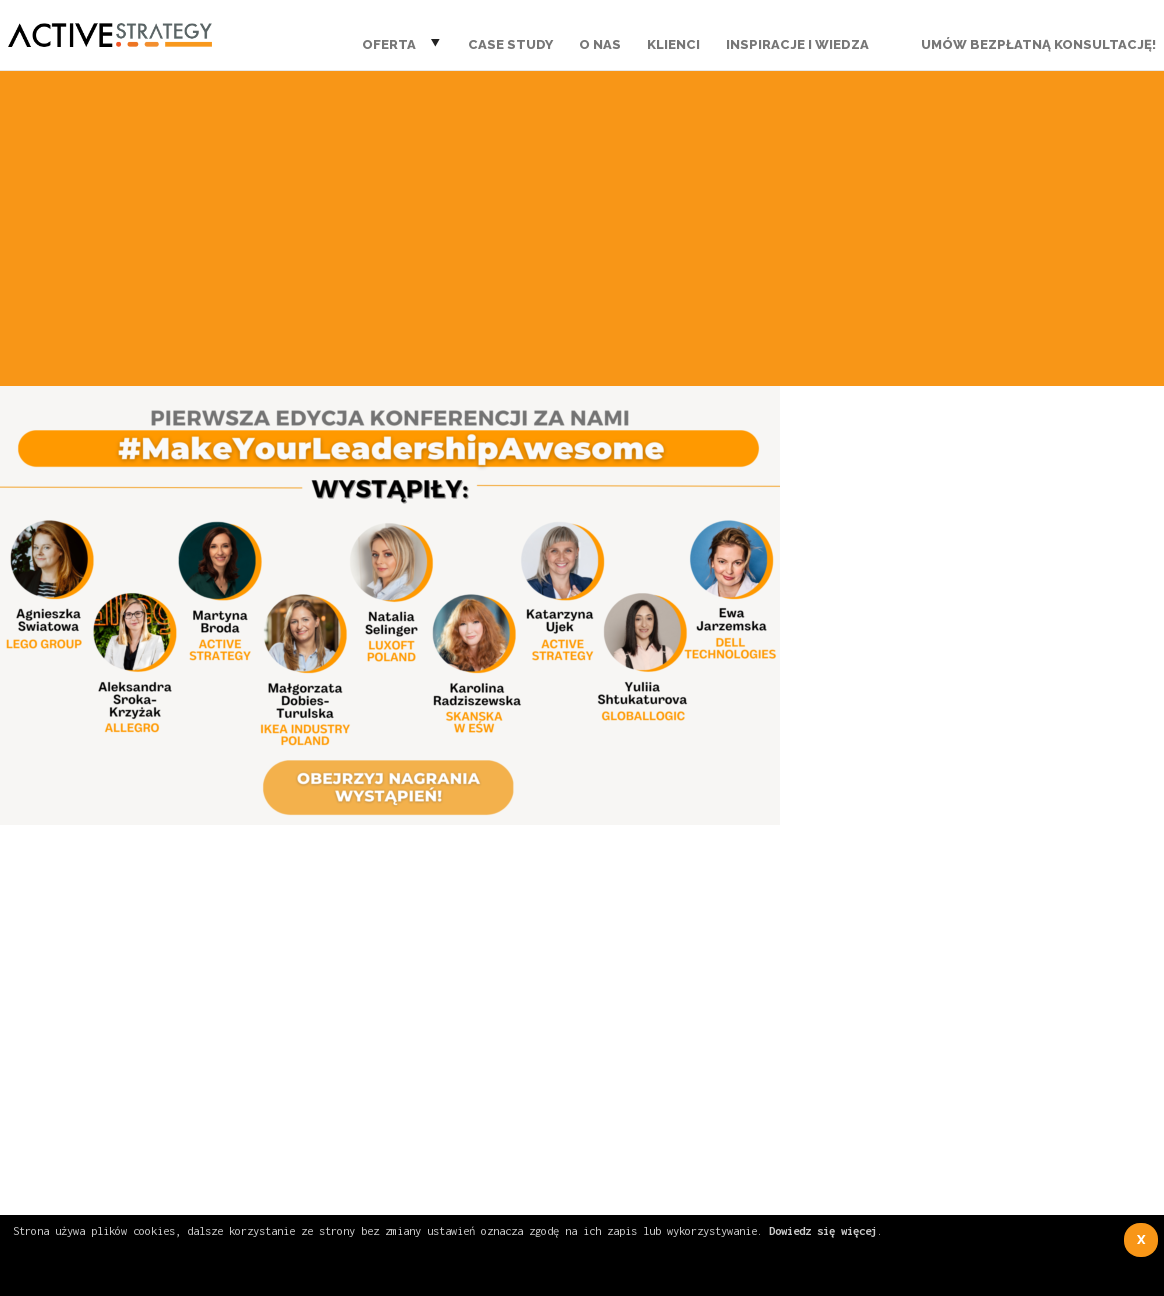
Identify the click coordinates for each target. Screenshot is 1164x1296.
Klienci (673, 44)
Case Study (510, 44)
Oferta (389, 44)
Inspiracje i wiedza (797, 44)
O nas (600, 44)
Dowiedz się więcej (823, 1230)
